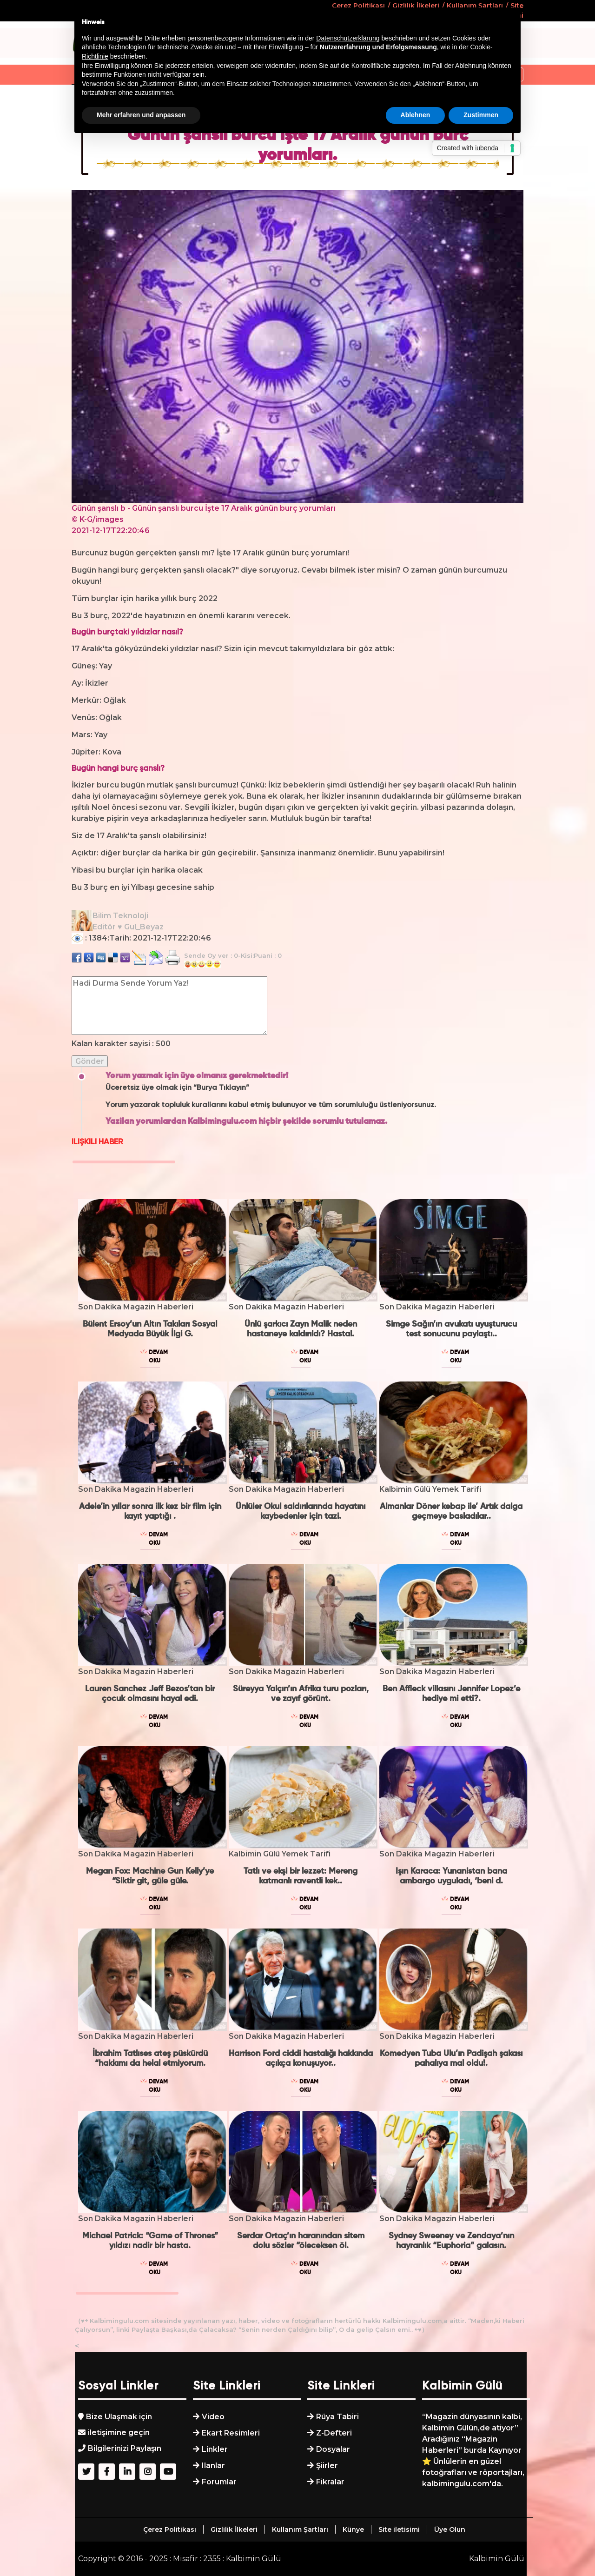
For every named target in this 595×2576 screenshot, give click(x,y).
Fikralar (330, 2481)
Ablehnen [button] (415, 115)
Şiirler (327, 2465)
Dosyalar (333, 2449)
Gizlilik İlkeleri (234, 2529)
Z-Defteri (334, 2433)
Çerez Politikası (169, 2529)
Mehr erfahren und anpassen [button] (141, 115)
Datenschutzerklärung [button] (347, 38)
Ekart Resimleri (231, 2433)
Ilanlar (213, 2465)
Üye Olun (449, 2529)
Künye (353, 2529)
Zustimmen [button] (480, 115)
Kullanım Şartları (300, 2529)
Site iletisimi (399, 2529)
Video (213, 2416)
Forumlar (219, 2481)
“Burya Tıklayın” (221, 1088)
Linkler (215, 2449)
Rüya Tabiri (337, 2416)
